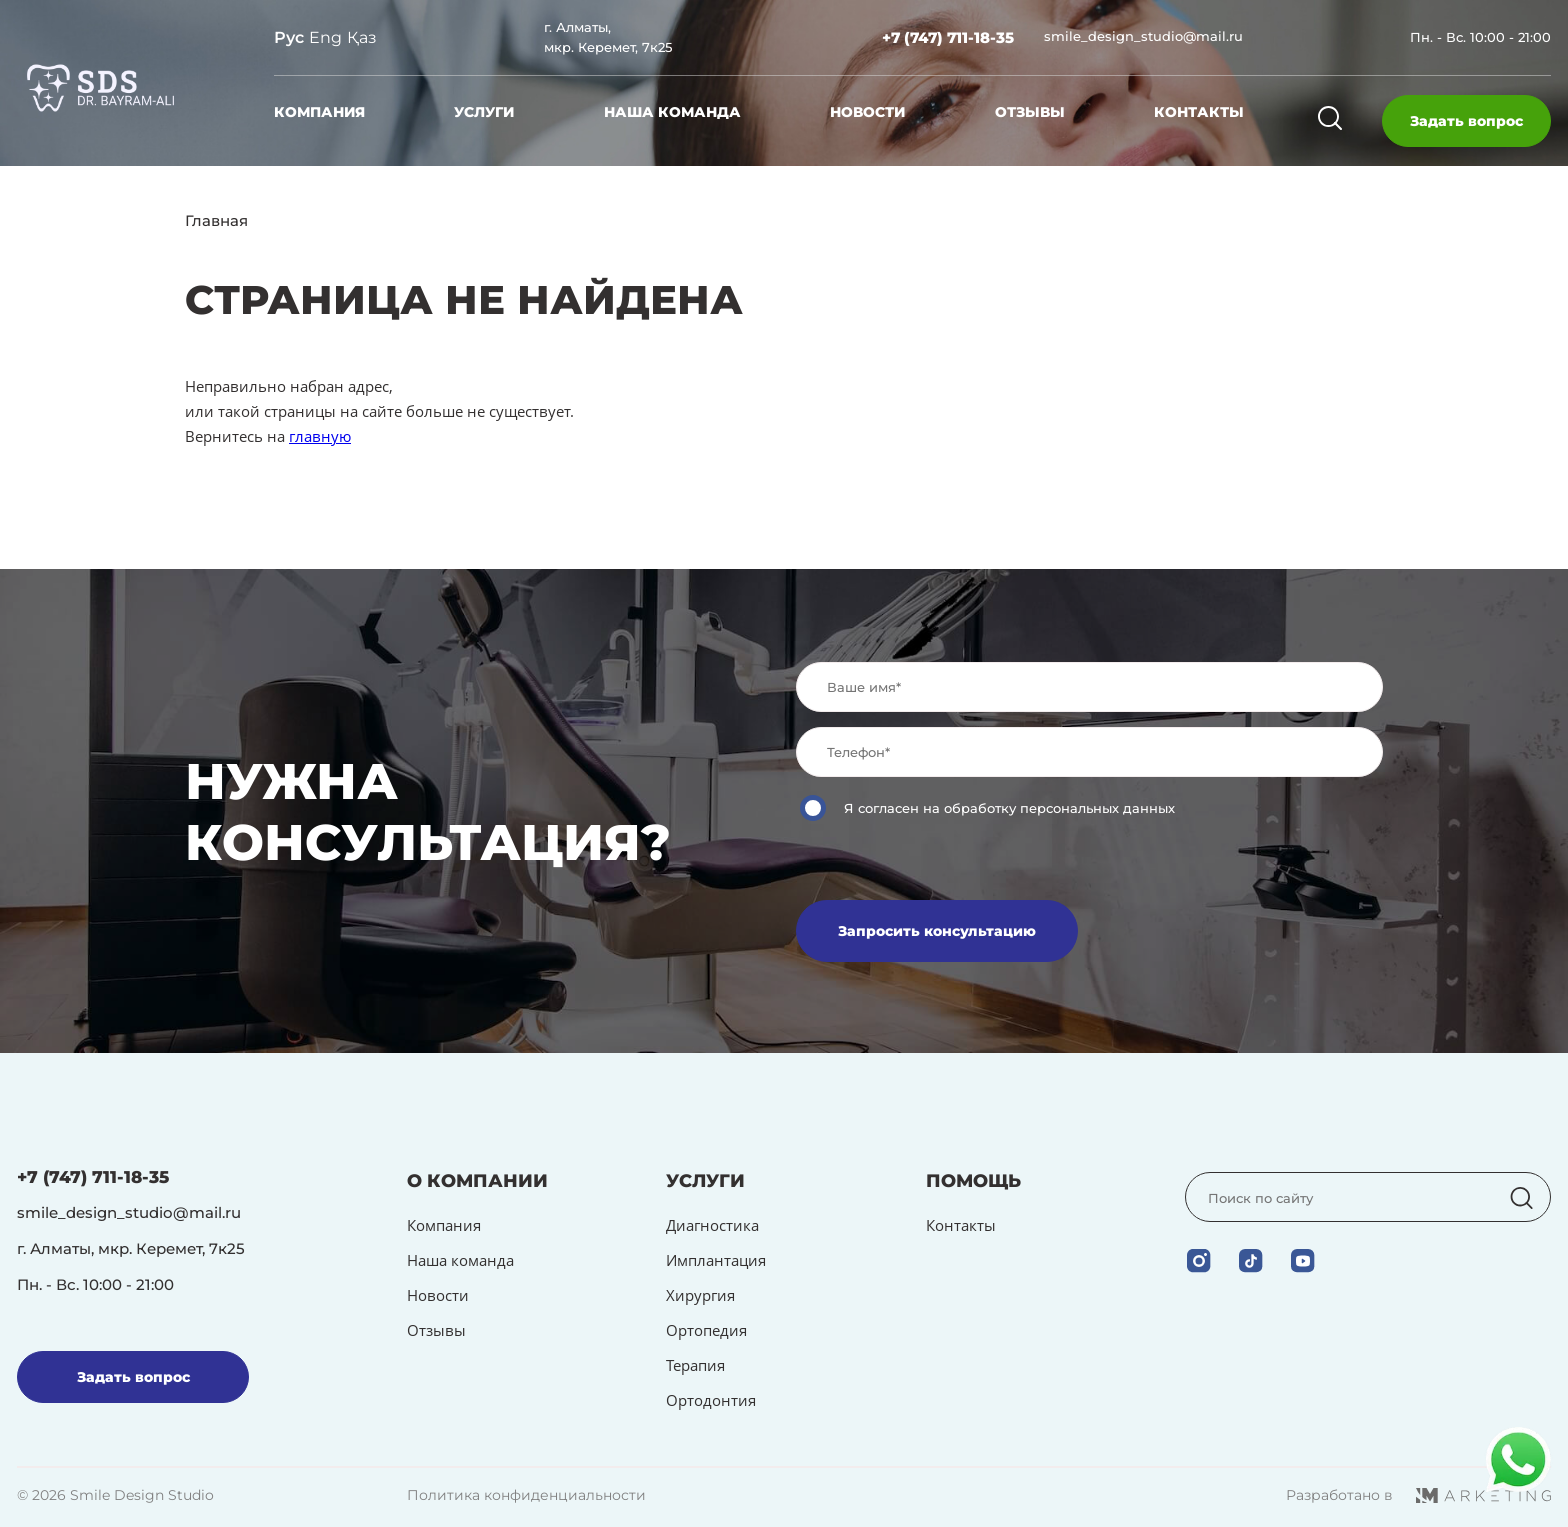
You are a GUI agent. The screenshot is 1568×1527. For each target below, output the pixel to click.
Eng (325, 37)
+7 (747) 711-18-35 (948, 37)
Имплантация (716, 1260)
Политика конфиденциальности (526, 1495)
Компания (319, 112)
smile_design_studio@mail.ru (1143, 36)
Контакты (1199, 112)
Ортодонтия (711, 1400)
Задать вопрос (1466, 121)
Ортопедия (706, 1330)
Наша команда (672, 112)
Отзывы (1030, 112)
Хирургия (700, 1295)
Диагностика (712, 1225)
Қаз (362, 37)
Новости (867, 112)
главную (320, 436)
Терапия (695, 1365)
